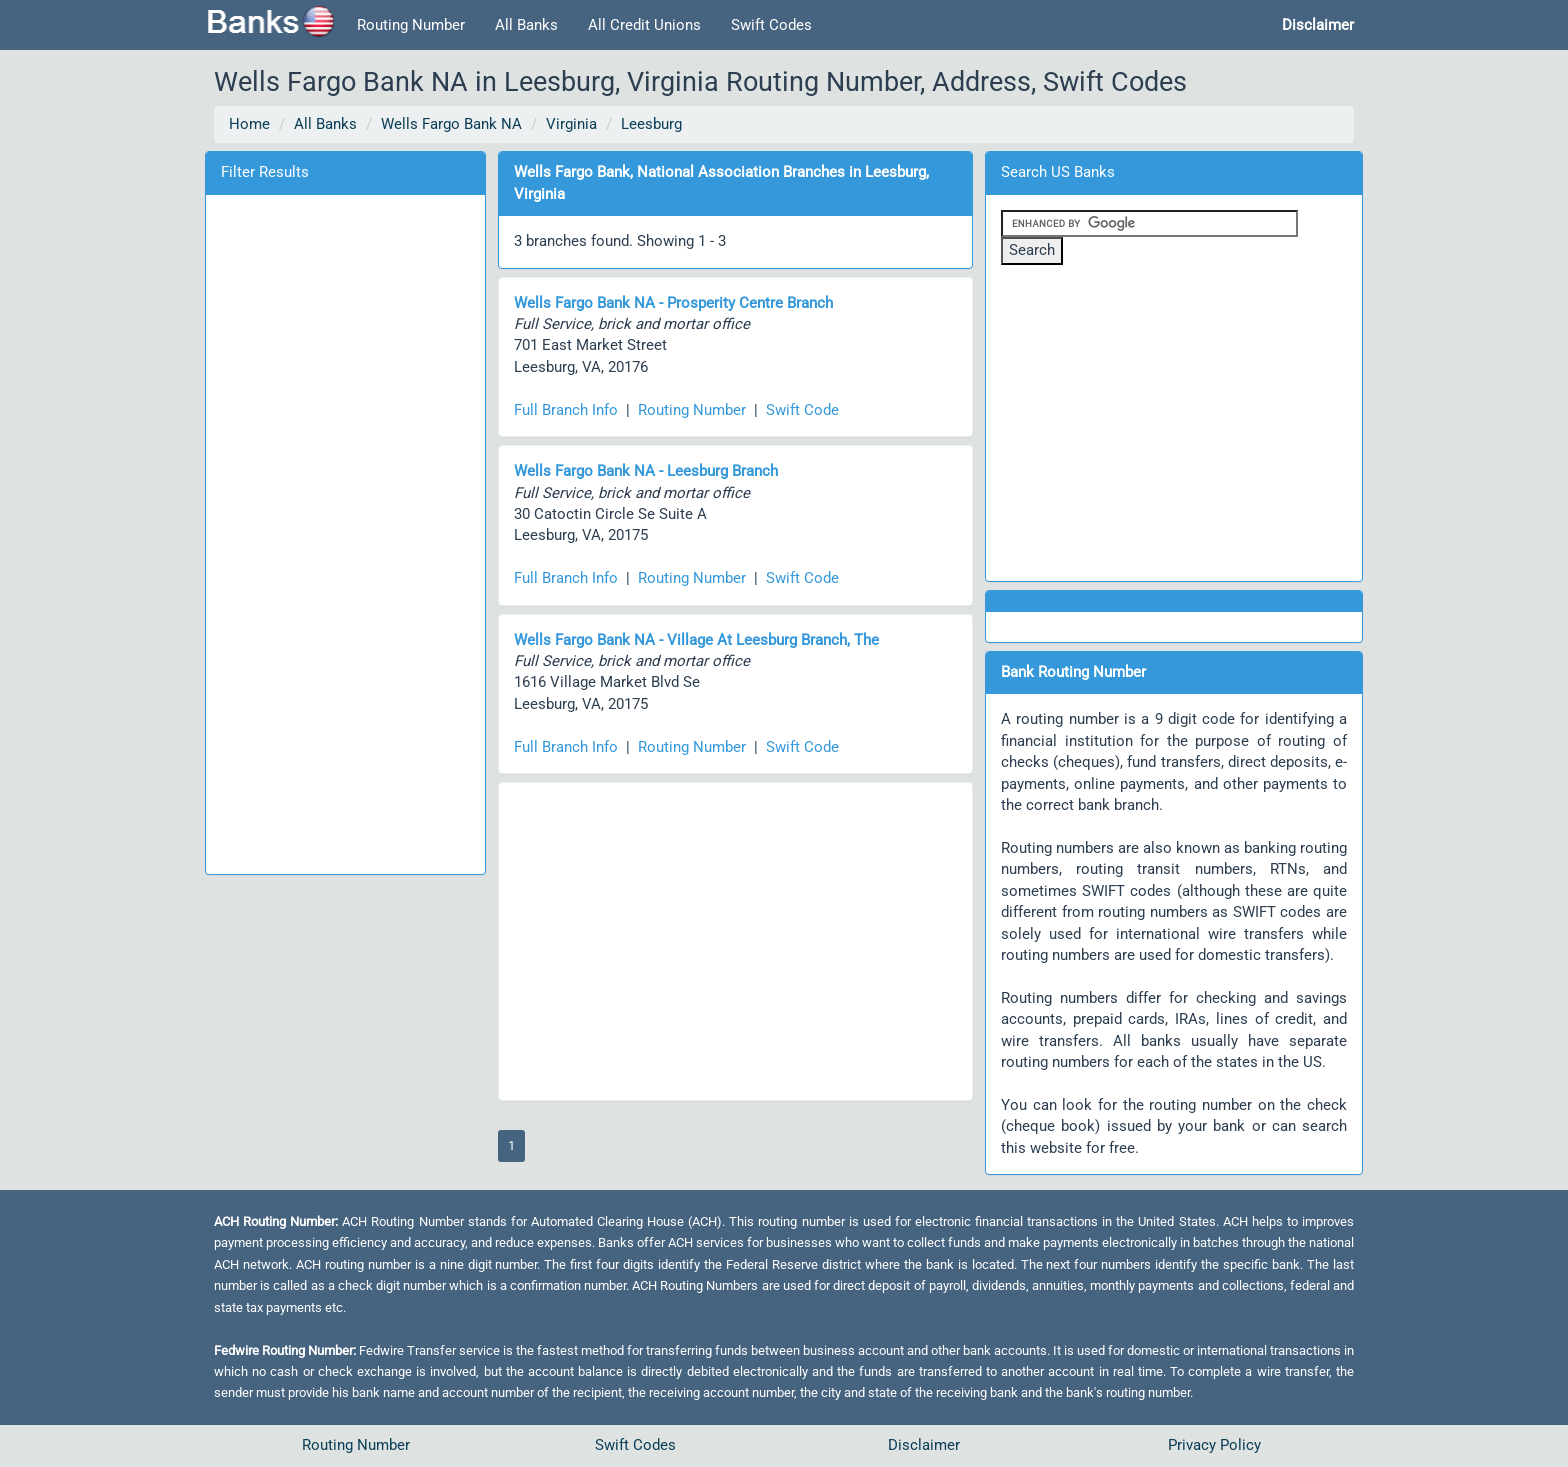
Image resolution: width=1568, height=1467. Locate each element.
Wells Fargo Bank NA (451, 124)
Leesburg (651, 124)
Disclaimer (924, 1445)
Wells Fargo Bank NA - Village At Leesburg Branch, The (696, 640)
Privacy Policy (1214, 1445)
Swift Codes (771, 25)
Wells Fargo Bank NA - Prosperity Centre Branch (673, 303)
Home (249, 124)
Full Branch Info (566, 410)
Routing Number (411, 25)
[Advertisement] (345, 531)
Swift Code (802, 410)
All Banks (526, 25)
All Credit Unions (644, 25)
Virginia (571, 124)
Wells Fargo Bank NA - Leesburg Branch (646, 471)
